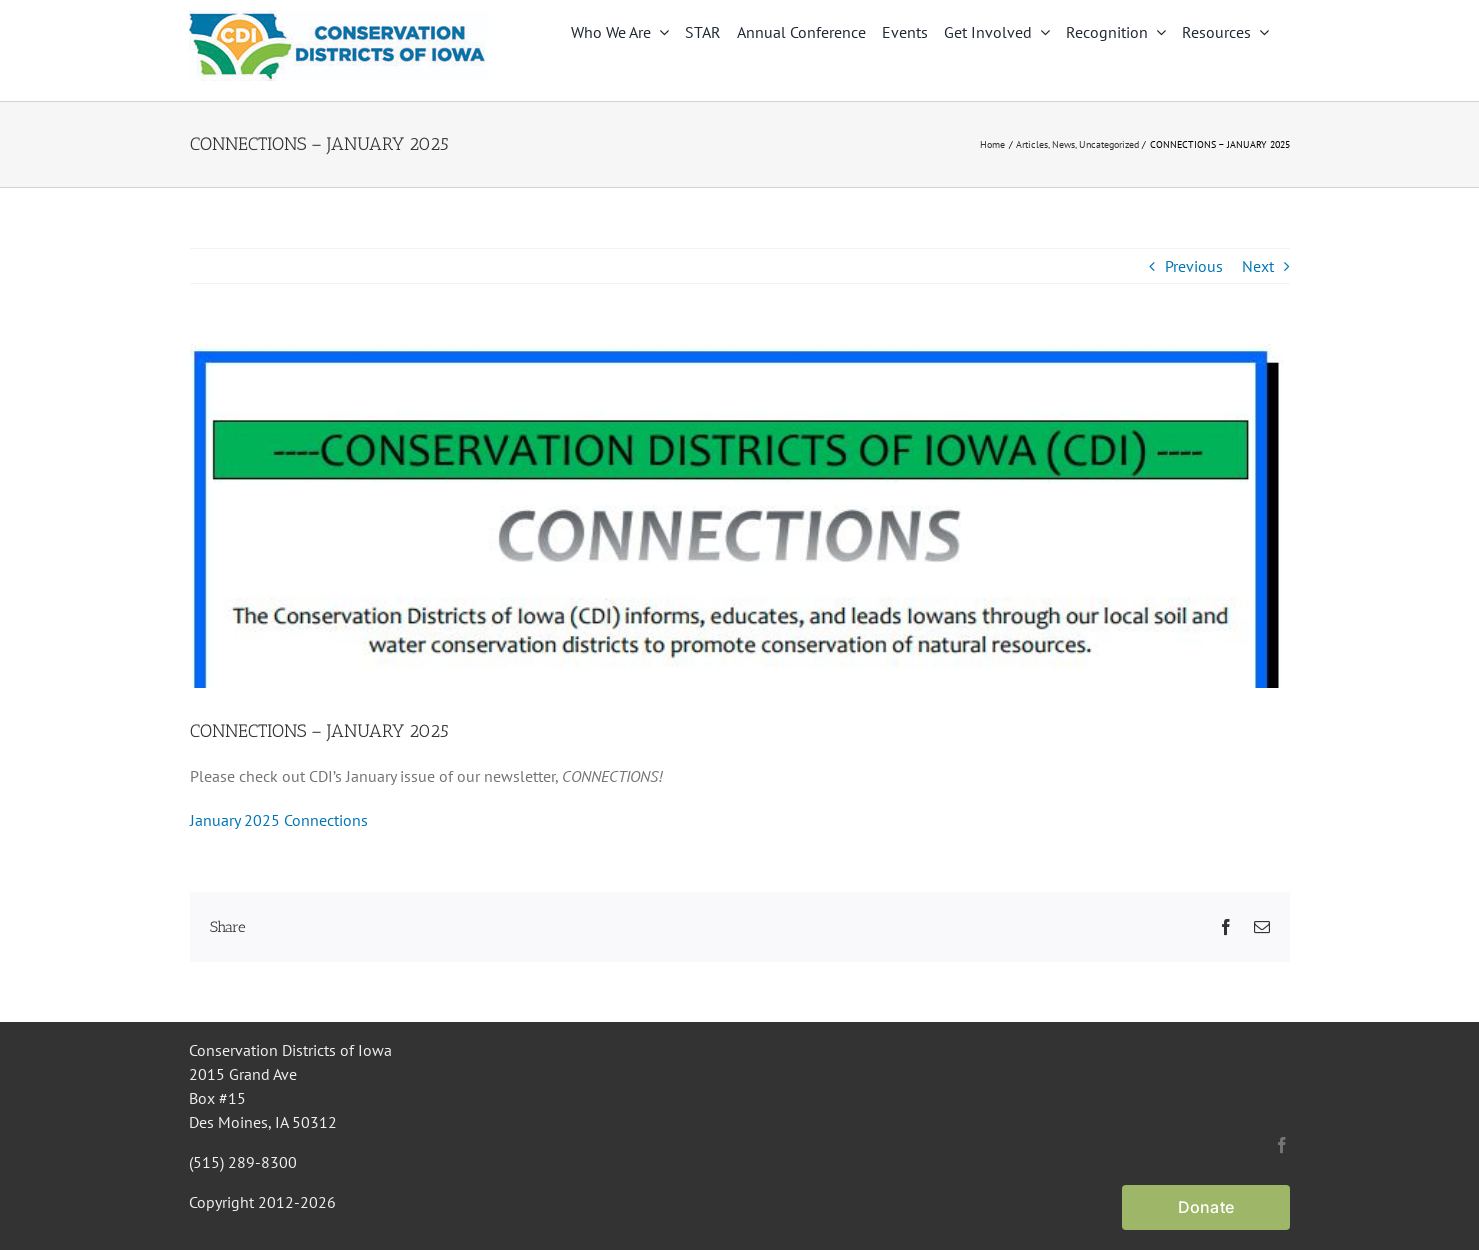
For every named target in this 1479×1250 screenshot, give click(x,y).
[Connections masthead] (740, 516)
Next (1258, 266)
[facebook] (1282, 1145)
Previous (1194, 266)
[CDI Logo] (339, 18)
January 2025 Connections (279, 820)
